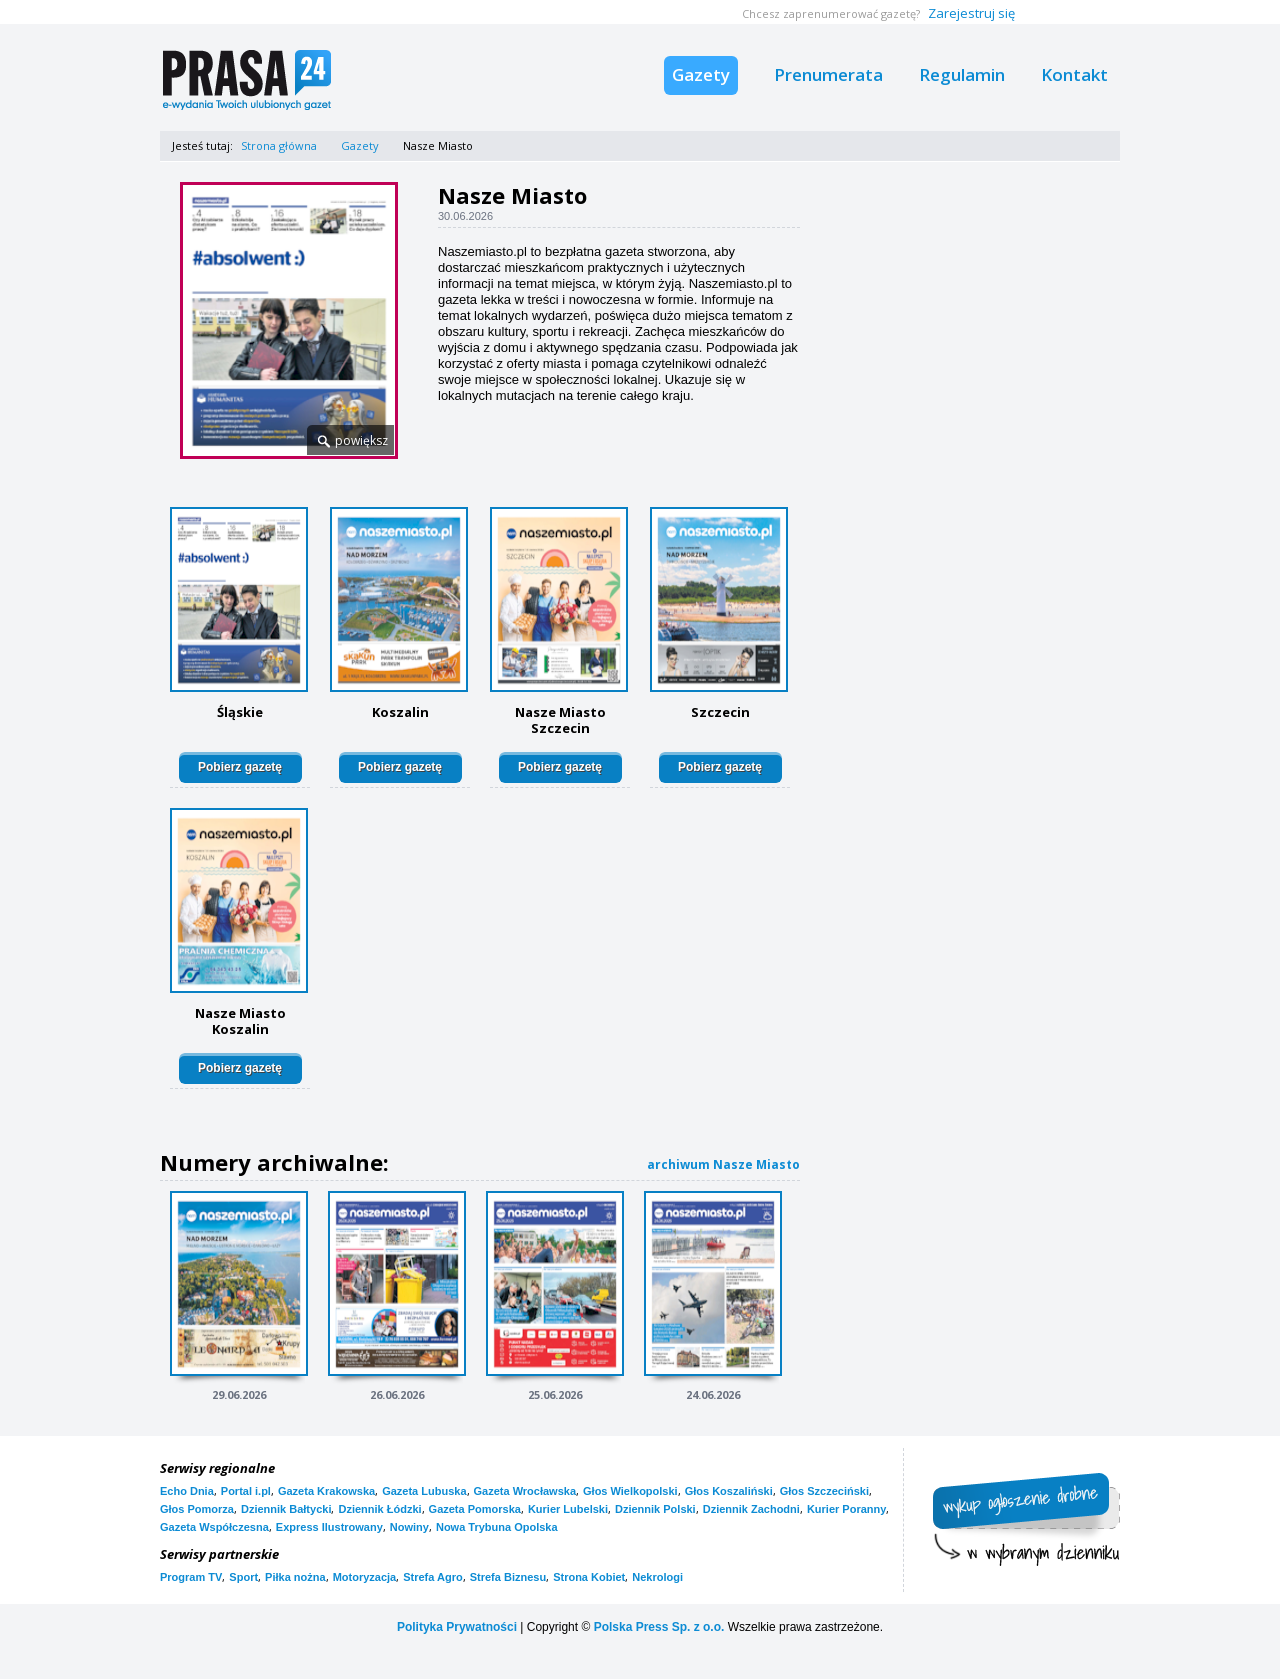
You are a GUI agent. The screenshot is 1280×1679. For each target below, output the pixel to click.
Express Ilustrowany (329, 1527)
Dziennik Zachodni (751, 1509)
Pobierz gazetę (240, 767)
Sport (243, 1577)
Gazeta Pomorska (475, 1509)
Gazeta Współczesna (214, 1527)
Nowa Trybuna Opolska (497, 1527)
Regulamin (962, 74)
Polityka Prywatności (457, 1627)
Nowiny (409, 1527)
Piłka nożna (295, 1577)
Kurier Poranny (846, 1509)
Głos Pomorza (197, 1509)
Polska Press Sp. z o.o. (659, 1627)
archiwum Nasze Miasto (723, 1164)
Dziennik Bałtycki (286, 1509)
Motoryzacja (365, 1577)
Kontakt (1074, 74)
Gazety (701, 74)
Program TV (191, 1577)
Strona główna (279, 145)
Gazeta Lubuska (424, 1491)
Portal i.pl (246, 1491)
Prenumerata (828, 74)
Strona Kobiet (589, 1577)
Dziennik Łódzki (379, 1509)
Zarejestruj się (971, 13)
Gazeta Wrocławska (525, 1491)
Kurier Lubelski (568, 1509)
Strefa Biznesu (508, 1577)
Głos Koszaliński (729, 1491)
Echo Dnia (187, 1491)
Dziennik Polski (655, 1509)
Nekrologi (657, 1577)
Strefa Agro (433, 1577)
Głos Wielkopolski (630, 1491)
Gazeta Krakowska (326, 1491)
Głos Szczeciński (824, 1491)
